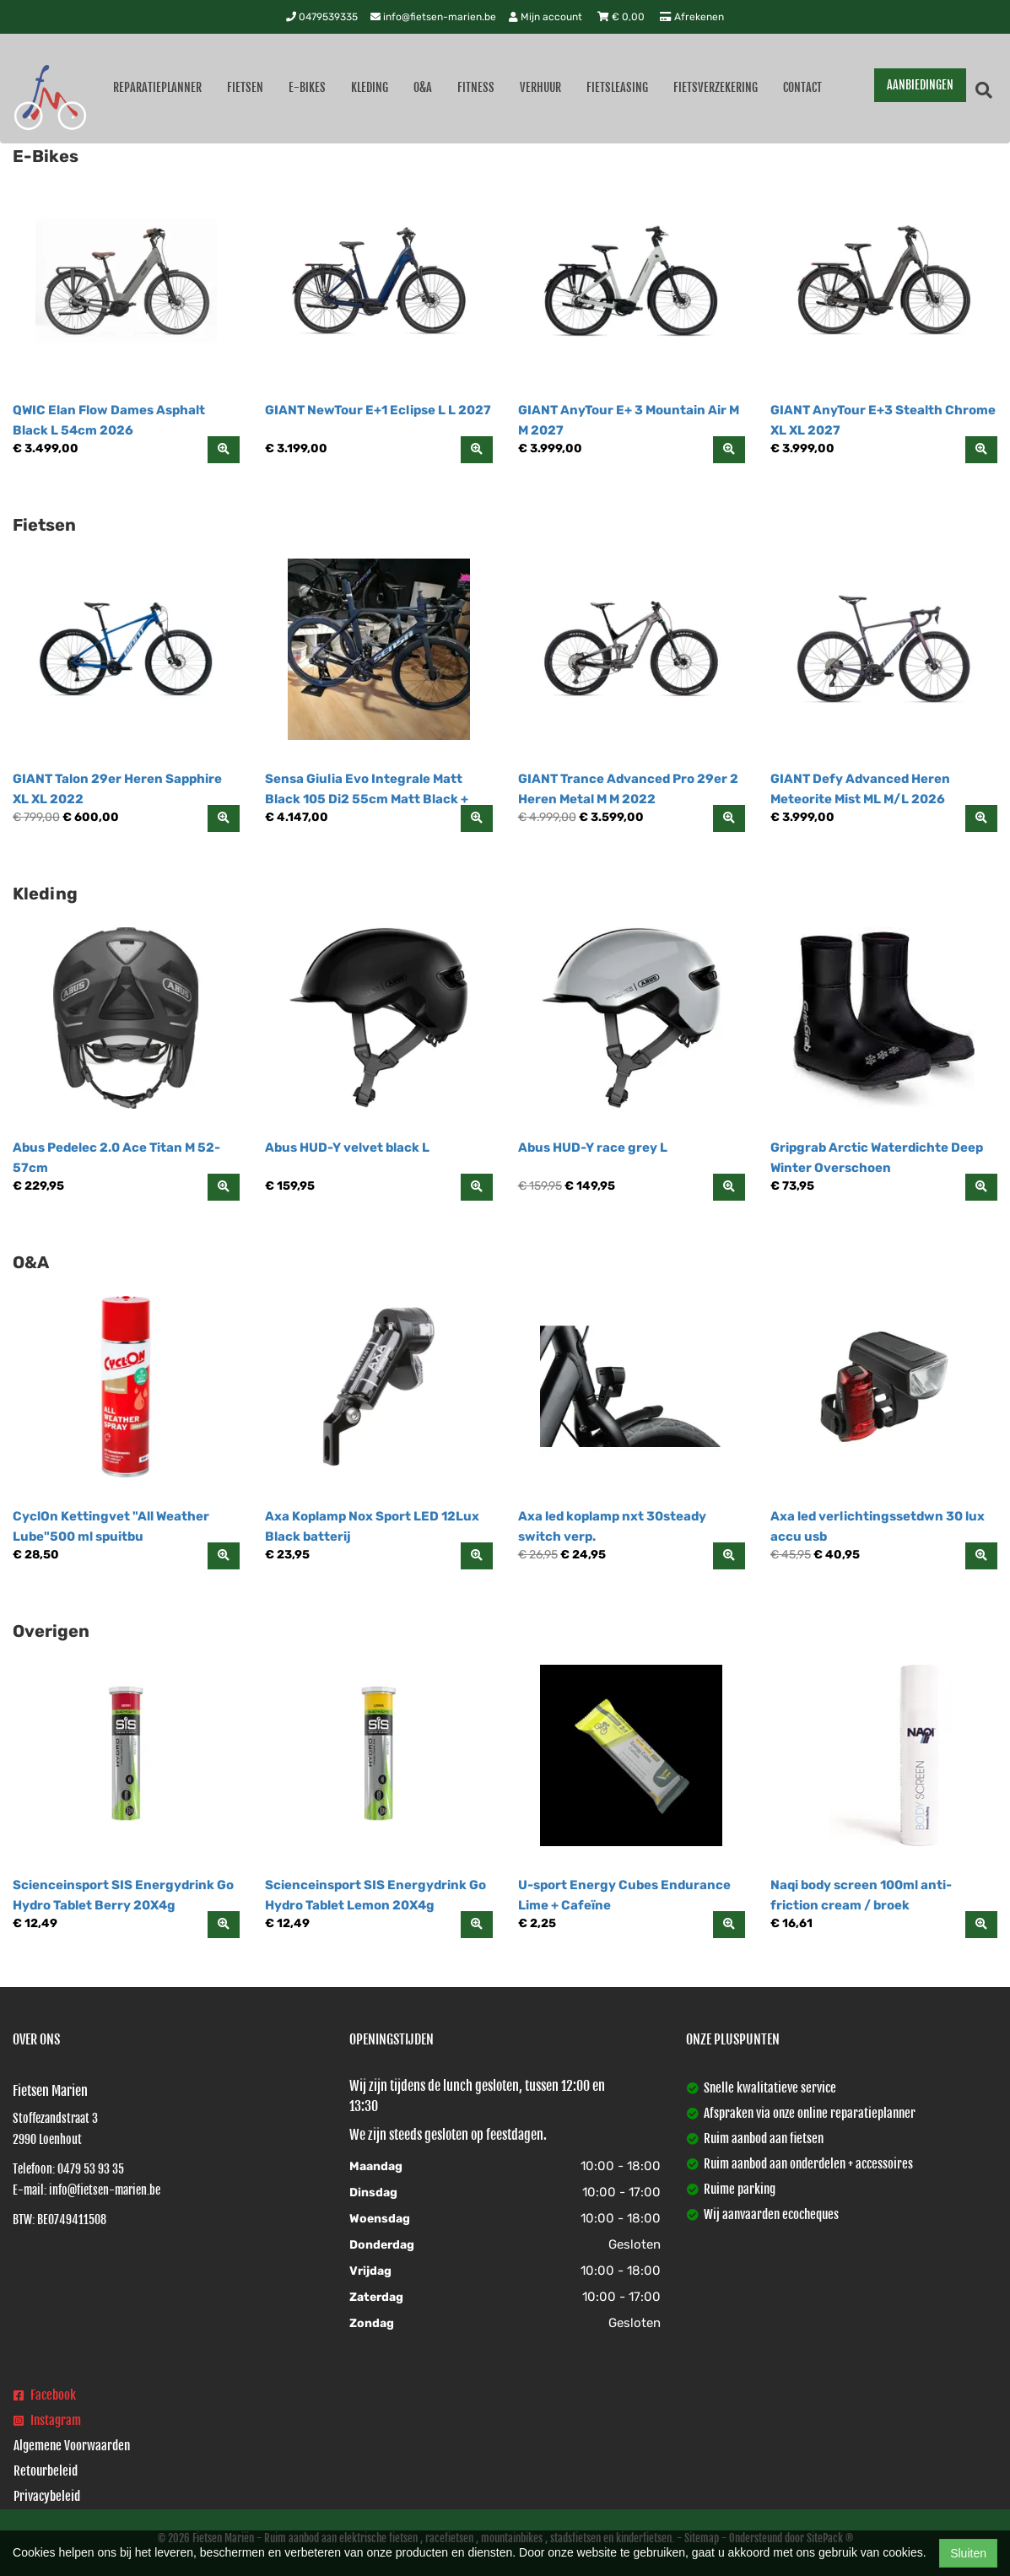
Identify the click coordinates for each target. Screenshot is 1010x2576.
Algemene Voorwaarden (72, 2446)
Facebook (45, 2395)
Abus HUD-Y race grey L (592, 1147)
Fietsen (245, 87)
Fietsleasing (617, 87)
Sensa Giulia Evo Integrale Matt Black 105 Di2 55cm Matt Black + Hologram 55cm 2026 (366, 799)
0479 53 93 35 (90, 2169)
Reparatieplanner (157, 87)
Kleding (369, 87)
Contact (802, 87)
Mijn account (547, 17)
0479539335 (322, 17)
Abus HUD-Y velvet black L (347, 1147)
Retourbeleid (46, 2471)
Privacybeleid (47, 2496)
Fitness (475, 87)
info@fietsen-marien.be (433, 17)
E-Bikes (307, 87)
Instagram (47, 2420)
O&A (422, 87)
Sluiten (968, 2553)
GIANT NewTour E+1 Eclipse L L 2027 (378, 410)
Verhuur (540, 87)
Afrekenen (692, 17)
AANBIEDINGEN (920, 85)
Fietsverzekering (715, 87)
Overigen (51, 1631)
